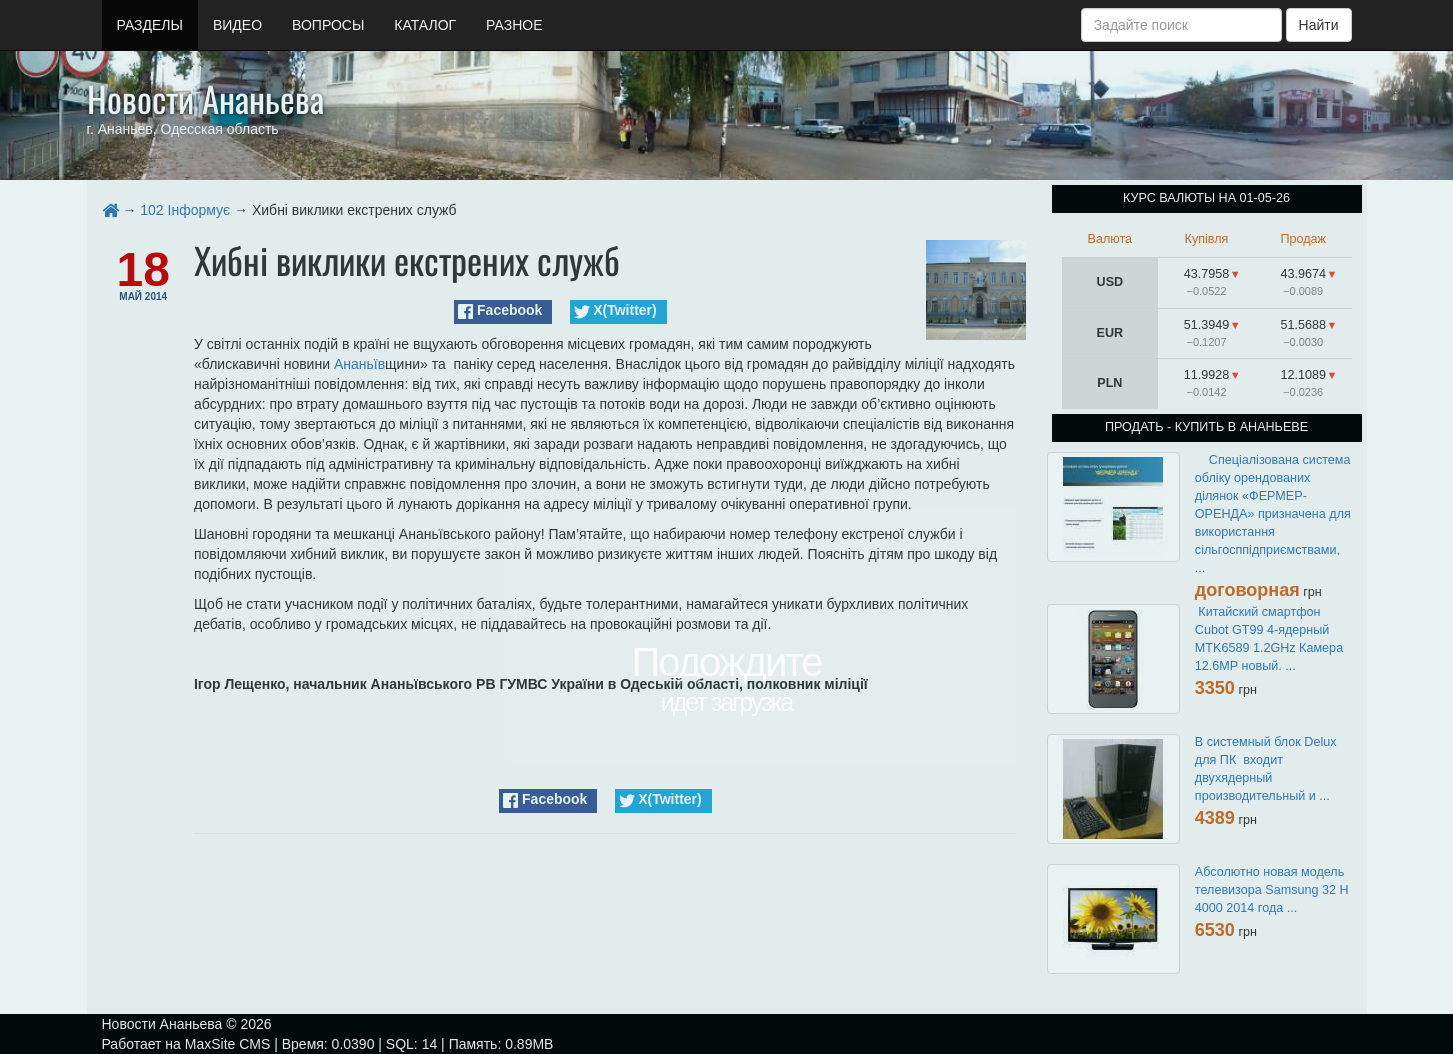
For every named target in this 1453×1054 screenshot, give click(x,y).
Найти (1319, 25)
